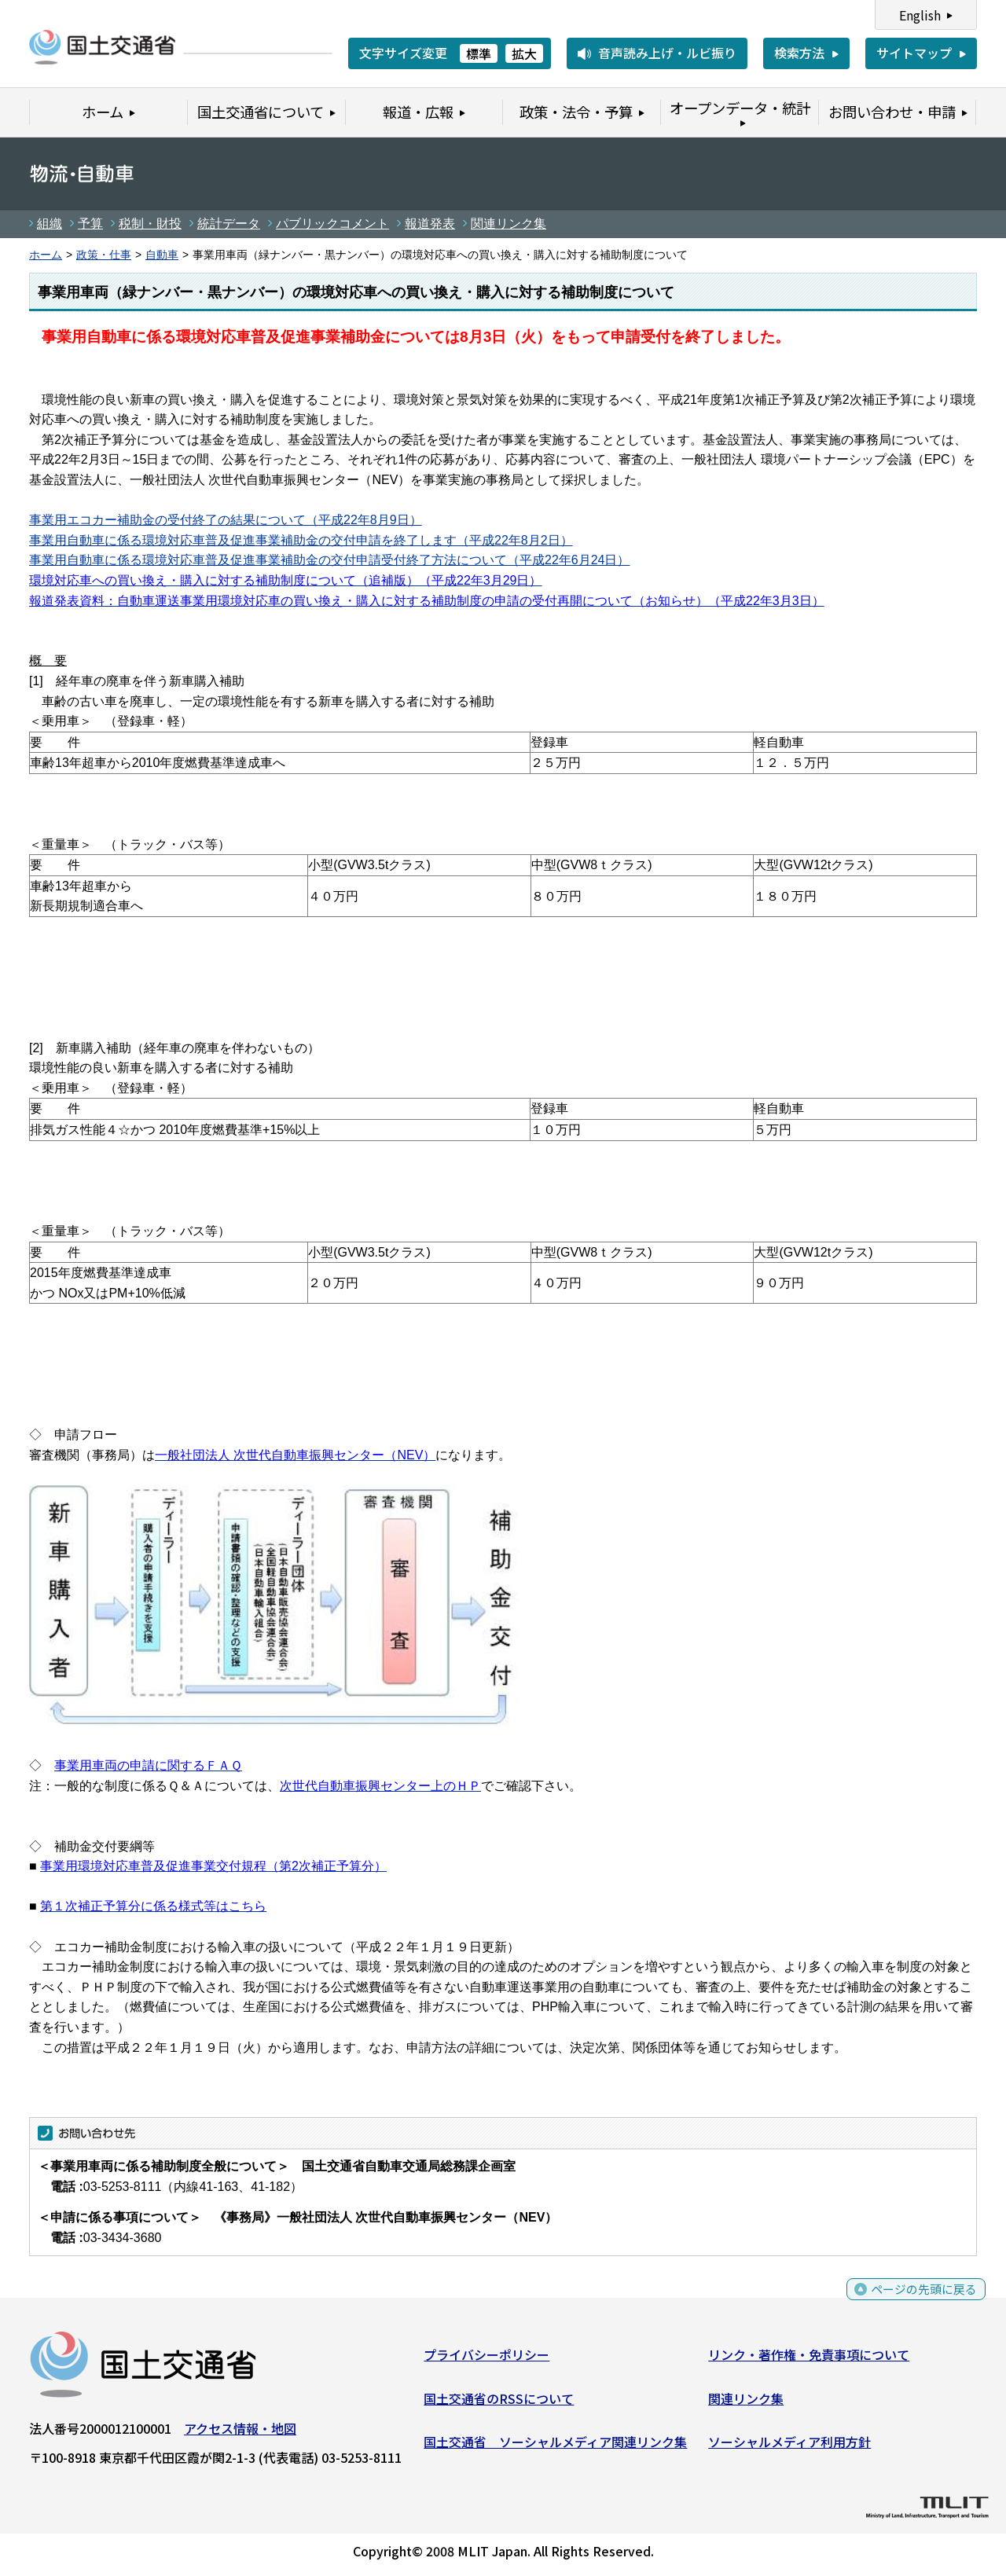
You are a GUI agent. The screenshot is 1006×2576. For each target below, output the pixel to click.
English (920, 15)
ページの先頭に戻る (921, 2300)
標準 (478, 53)
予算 (90, 223)
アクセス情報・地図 (240, 2431)
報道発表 (430, 223)
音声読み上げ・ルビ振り (667, 52)
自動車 (161, 255)
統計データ (228, 223)
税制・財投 (150, 223)
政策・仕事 (103, 255)
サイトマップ (914, 52)
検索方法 (799, 52)
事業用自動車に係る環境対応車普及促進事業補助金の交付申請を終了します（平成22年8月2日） (301, 540)
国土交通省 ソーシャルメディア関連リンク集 (555, 2444)
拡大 (524, 53)
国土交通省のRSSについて (499, 2401)
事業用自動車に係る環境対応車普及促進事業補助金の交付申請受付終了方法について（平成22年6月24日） (329, 560)
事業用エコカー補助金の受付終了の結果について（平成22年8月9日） (225, 520)
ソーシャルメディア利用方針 (789, 2444)
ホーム (45, 255)
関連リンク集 (508, 223)
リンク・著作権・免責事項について (808, 2357)
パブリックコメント (332, 223)
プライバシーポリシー (486, 2357)
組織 (49, 223)
